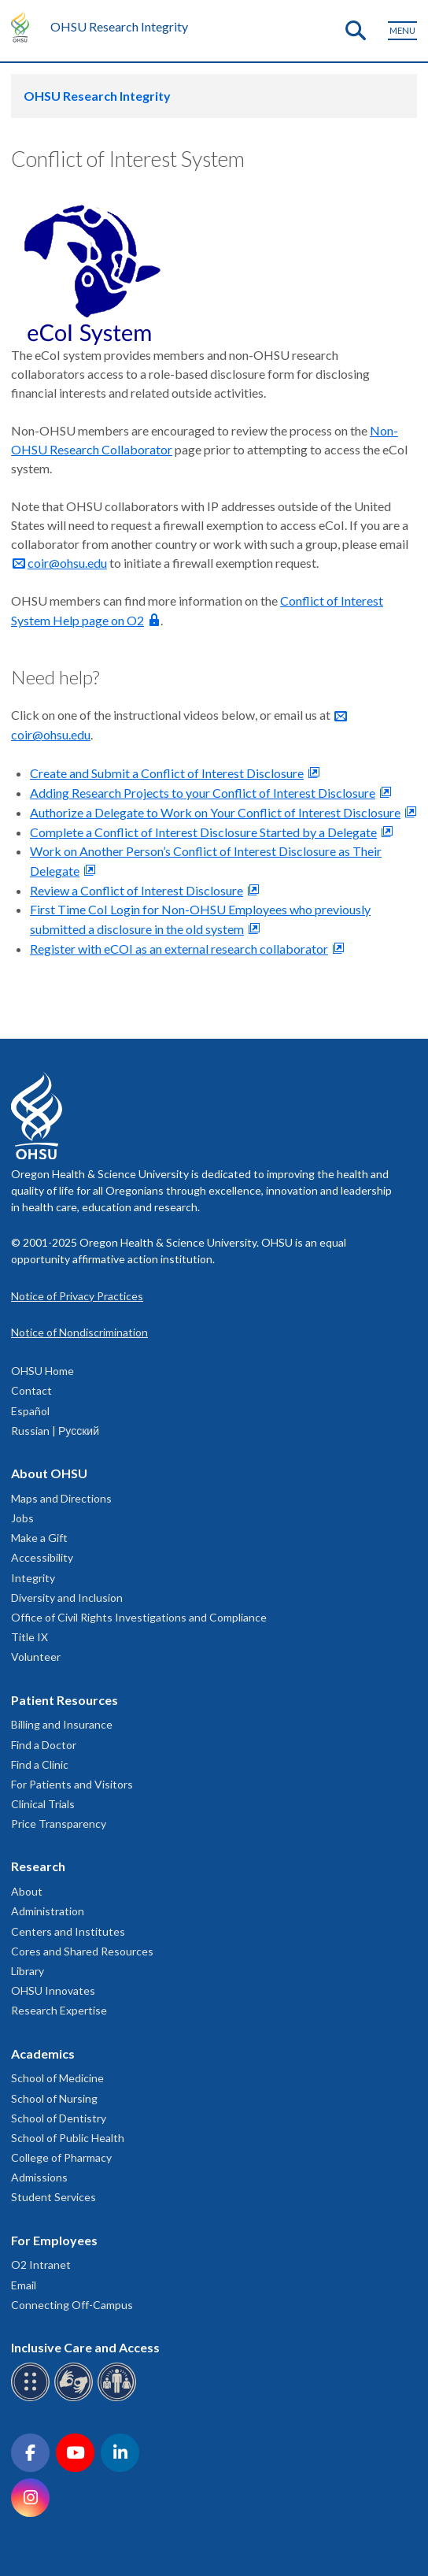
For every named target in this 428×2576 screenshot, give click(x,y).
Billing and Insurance (62, 1724)
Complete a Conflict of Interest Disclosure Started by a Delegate (203, 832)
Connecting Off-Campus (72, 2304)
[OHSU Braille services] (32, 2398)
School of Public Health (67, 2137)
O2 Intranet (41, 2264)
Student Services (53, 2196)
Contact (31, 1390)
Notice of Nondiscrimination (79, 1332)
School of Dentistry (58, 2118)
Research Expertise (59, 2010)
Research (38, 1866)
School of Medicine (57, 2078)
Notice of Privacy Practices (77, 1296)
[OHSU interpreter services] (119, 2398)
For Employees (54, 2240)
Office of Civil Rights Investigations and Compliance (139, 1617)
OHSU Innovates (53, 1990)
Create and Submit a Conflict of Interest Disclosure (167, 772)
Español (30, 1411)
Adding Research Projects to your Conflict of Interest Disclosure (202, 792)
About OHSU (49, 1473)
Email (23, 2285)
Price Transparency (58, 1823)
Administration (47, 1911)
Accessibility (42, 1557)
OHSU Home (42, 1370)
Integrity (33, 1578)
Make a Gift (39, 1537)
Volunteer (36, 1656)
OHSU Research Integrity (119, 26)
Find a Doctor (43, 1744)
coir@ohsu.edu (67, 562)
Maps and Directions (61, 1498)
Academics (43, 2053)
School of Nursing (54, 2098)
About (26, 1891)
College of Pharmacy (61, 2157)
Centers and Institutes (68, 1931)
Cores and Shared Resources (82, 1951)
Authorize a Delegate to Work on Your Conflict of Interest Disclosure (215, 812)
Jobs (22, 1518)
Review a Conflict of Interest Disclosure (136, 890)
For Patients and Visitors (72, 1784)
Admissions (39, 2177)
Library (27, 1970)
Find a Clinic (39, 1764)
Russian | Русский (55, 1430)
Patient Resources (64, 1699)
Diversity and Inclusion (67, 1597)
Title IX (29, 1637)
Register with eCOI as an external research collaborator (179, 948)
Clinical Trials (43, 1804)
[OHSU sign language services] (76, 2398)
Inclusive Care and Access (85, 2347)
